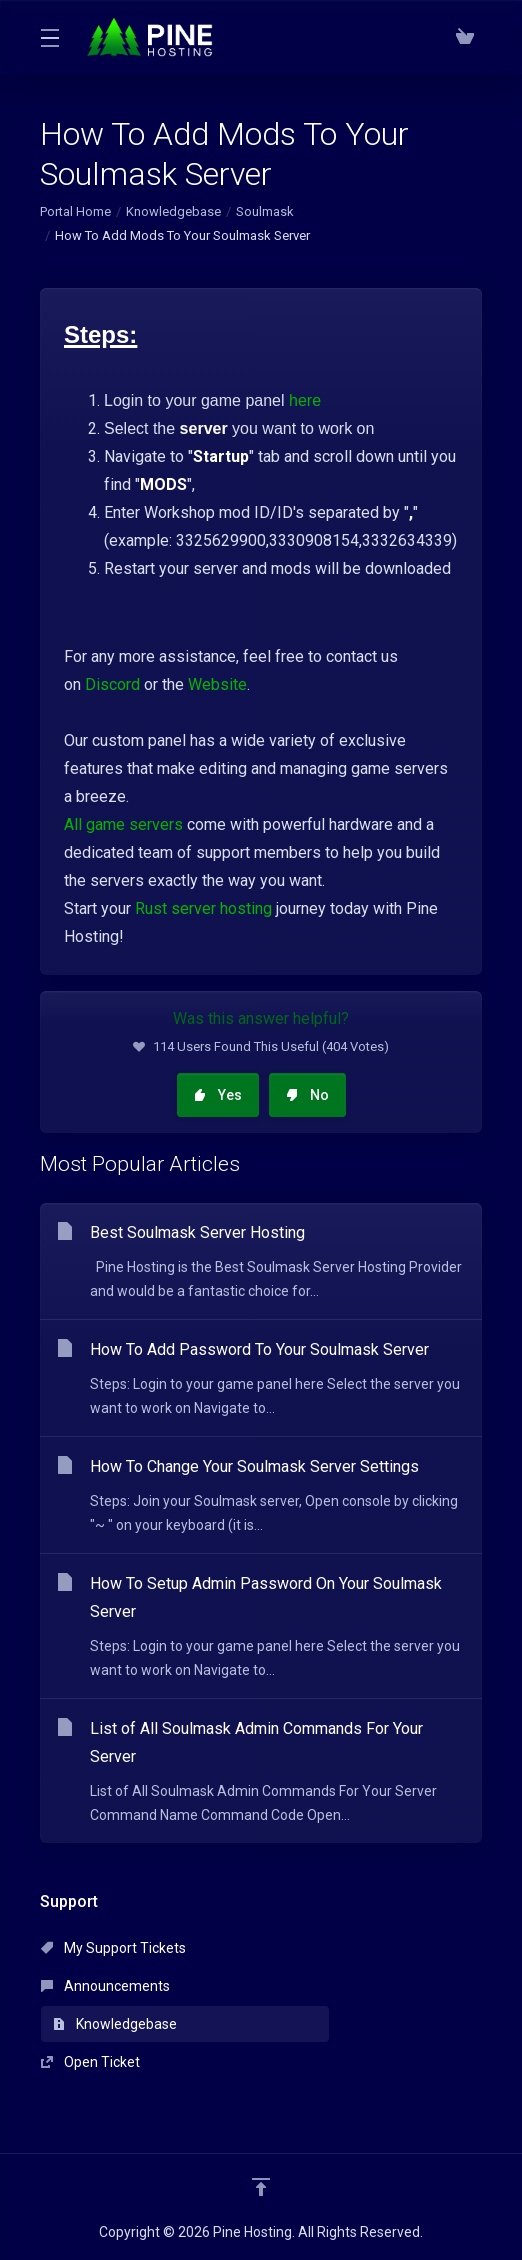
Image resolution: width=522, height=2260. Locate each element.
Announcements (105, 1986)
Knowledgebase (173, 211)
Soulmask (265, 211)
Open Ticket (90, 2062)
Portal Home (75, 211)
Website (217, 684)
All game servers (123, 824)
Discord (112, 684)
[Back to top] (261, 2187)
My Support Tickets (113, 1948)
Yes (218, 1095)
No (307, 1095)
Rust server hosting (203, 908)
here (305, 400)
